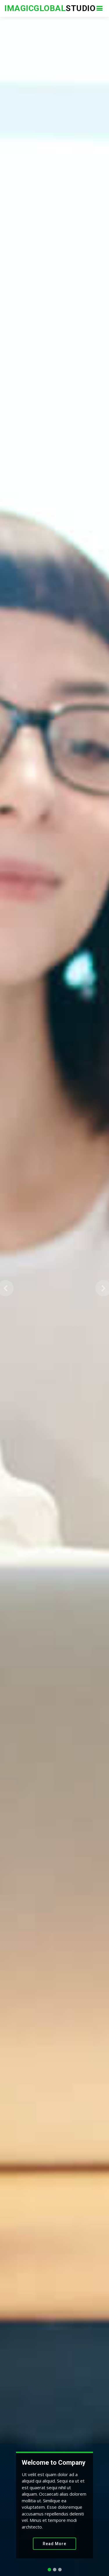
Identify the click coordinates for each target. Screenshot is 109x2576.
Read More (54, 2543)
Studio (49, 8)
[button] (5, 1288)
